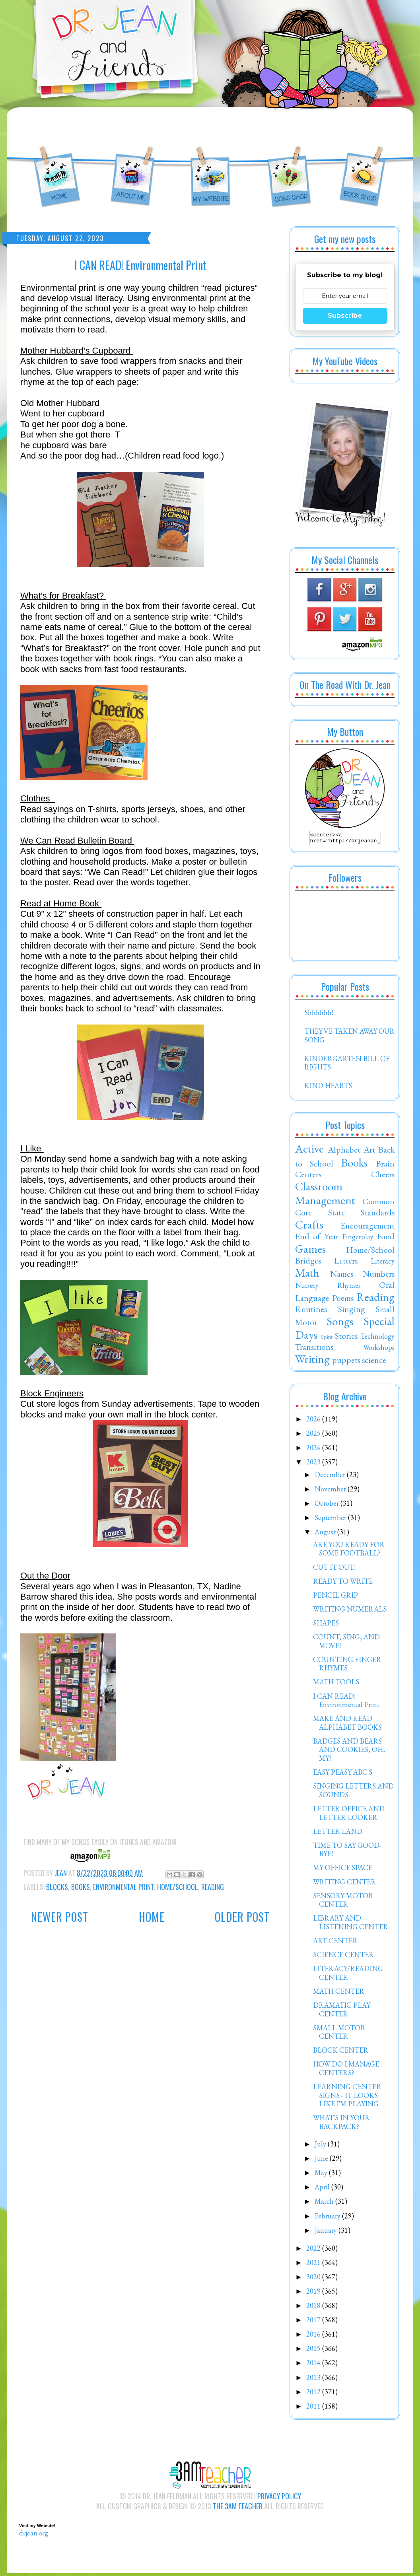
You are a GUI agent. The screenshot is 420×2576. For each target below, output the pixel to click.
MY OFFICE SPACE (342, 1869)
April (323, 2189)
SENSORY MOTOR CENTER (343, 1902)
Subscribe (345, 315)
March (325, 2203)
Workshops (379, 1349)
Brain (385, 1165)
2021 (314, 2264)
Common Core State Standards (345, 1209)
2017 (314, 2322)
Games (310, 1251)
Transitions (314, 1349)
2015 (314, 2350)
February (328, 2218)
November (331, 1491)
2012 (314, 2394)
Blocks (57, 1887)
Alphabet (344, 1151)
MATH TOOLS (336, 1684)
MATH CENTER (338, 1993)
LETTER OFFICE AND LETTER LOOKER (349, 1815)
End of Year (316, 1238)
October (327, 1505)
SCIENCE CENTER (343, 1957)
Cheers (383, 1176)
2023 (314, 1464)
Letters (346, 1262)
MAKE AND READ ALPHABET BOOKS (347, 1725)
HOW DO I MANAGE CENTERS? (346, 2071)
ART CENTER (335, 1943)
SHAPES (326, 1625)
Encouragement (367, 1227)
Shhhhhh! (318, 1014)
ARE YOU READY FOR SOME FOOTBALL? (349, 1551)
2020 (314, 2279)
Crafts (309, 1227)
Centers (308, 1176)
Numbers (379, 1275)
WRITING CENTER (344, 1884)
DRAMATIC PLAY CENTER (341, 2012)
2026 (314, 1421)
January (326, 2232)
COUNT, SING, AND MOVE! (346, 1644)
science (374, 1362)
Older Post (242, 1917)
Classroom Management (325, 1195)
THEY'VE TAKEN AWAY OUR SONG (349, 1038)
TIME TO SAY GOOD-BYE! (347, 1852)
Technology (377, 1338)
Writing (312, 1361)
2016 (314, 2336)
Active (309, 1151)
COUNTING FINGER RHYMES (347, 1666)
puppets (346, 1362)
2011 (314, 2408)
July (321, 2146)
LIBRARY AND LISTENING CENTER (350, 1925)
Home (152, 1917)
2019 (314, 2293)
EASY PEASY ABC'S (342, 1774)
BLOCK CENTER (340, 2052)
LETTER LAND (337, 1833)
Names (341, 1275)
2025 (314, 1435)
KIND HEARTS (328, 1088)
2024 (314, 1449)
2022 (314, 2250)
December (331, 1476)
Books (80, 1887)
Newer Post (59, 1917)
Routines (311, 1311)
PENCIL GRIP (335, 1597)
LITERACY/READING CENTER (348, 1975)
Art (369, 1151)
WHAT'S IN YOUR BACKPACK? (341, 2124)
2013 (314, 2379)
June (322, 2160)
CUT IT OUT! (334, 1569)
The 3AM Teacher (237, 2508)
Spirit (326, 1339)
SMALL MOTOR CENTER (339, 2034)
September (331, 1519)
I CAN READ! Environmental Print (346, 1703)
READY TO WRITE (343, 1583)
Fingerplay (357, 1239)
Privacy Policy (279, 2498)
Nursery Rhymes (328, 1287)
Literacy (383, 1263)
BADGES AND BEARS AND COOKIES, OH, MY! (349, 1752)
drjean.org (33, 2535)
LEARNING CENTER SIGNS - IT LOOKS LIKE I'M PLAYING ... (348, 2097)
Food (386, 1238)
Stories (346, 1337)
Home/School (177, 1887)
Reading (212, 1887)
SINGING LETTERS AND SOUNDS (353, 1793)
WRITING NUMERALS (350, 1611)
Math (307, 1275)
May (322, 2174)
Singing (351, 1311)
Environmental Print (123, 1887)
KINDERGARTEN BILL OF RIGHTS (347, 1065)
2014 (314, 2365)
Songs (340, 1323)
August (326, 1534)
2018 (314, 2307)
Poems (343, 1300)
